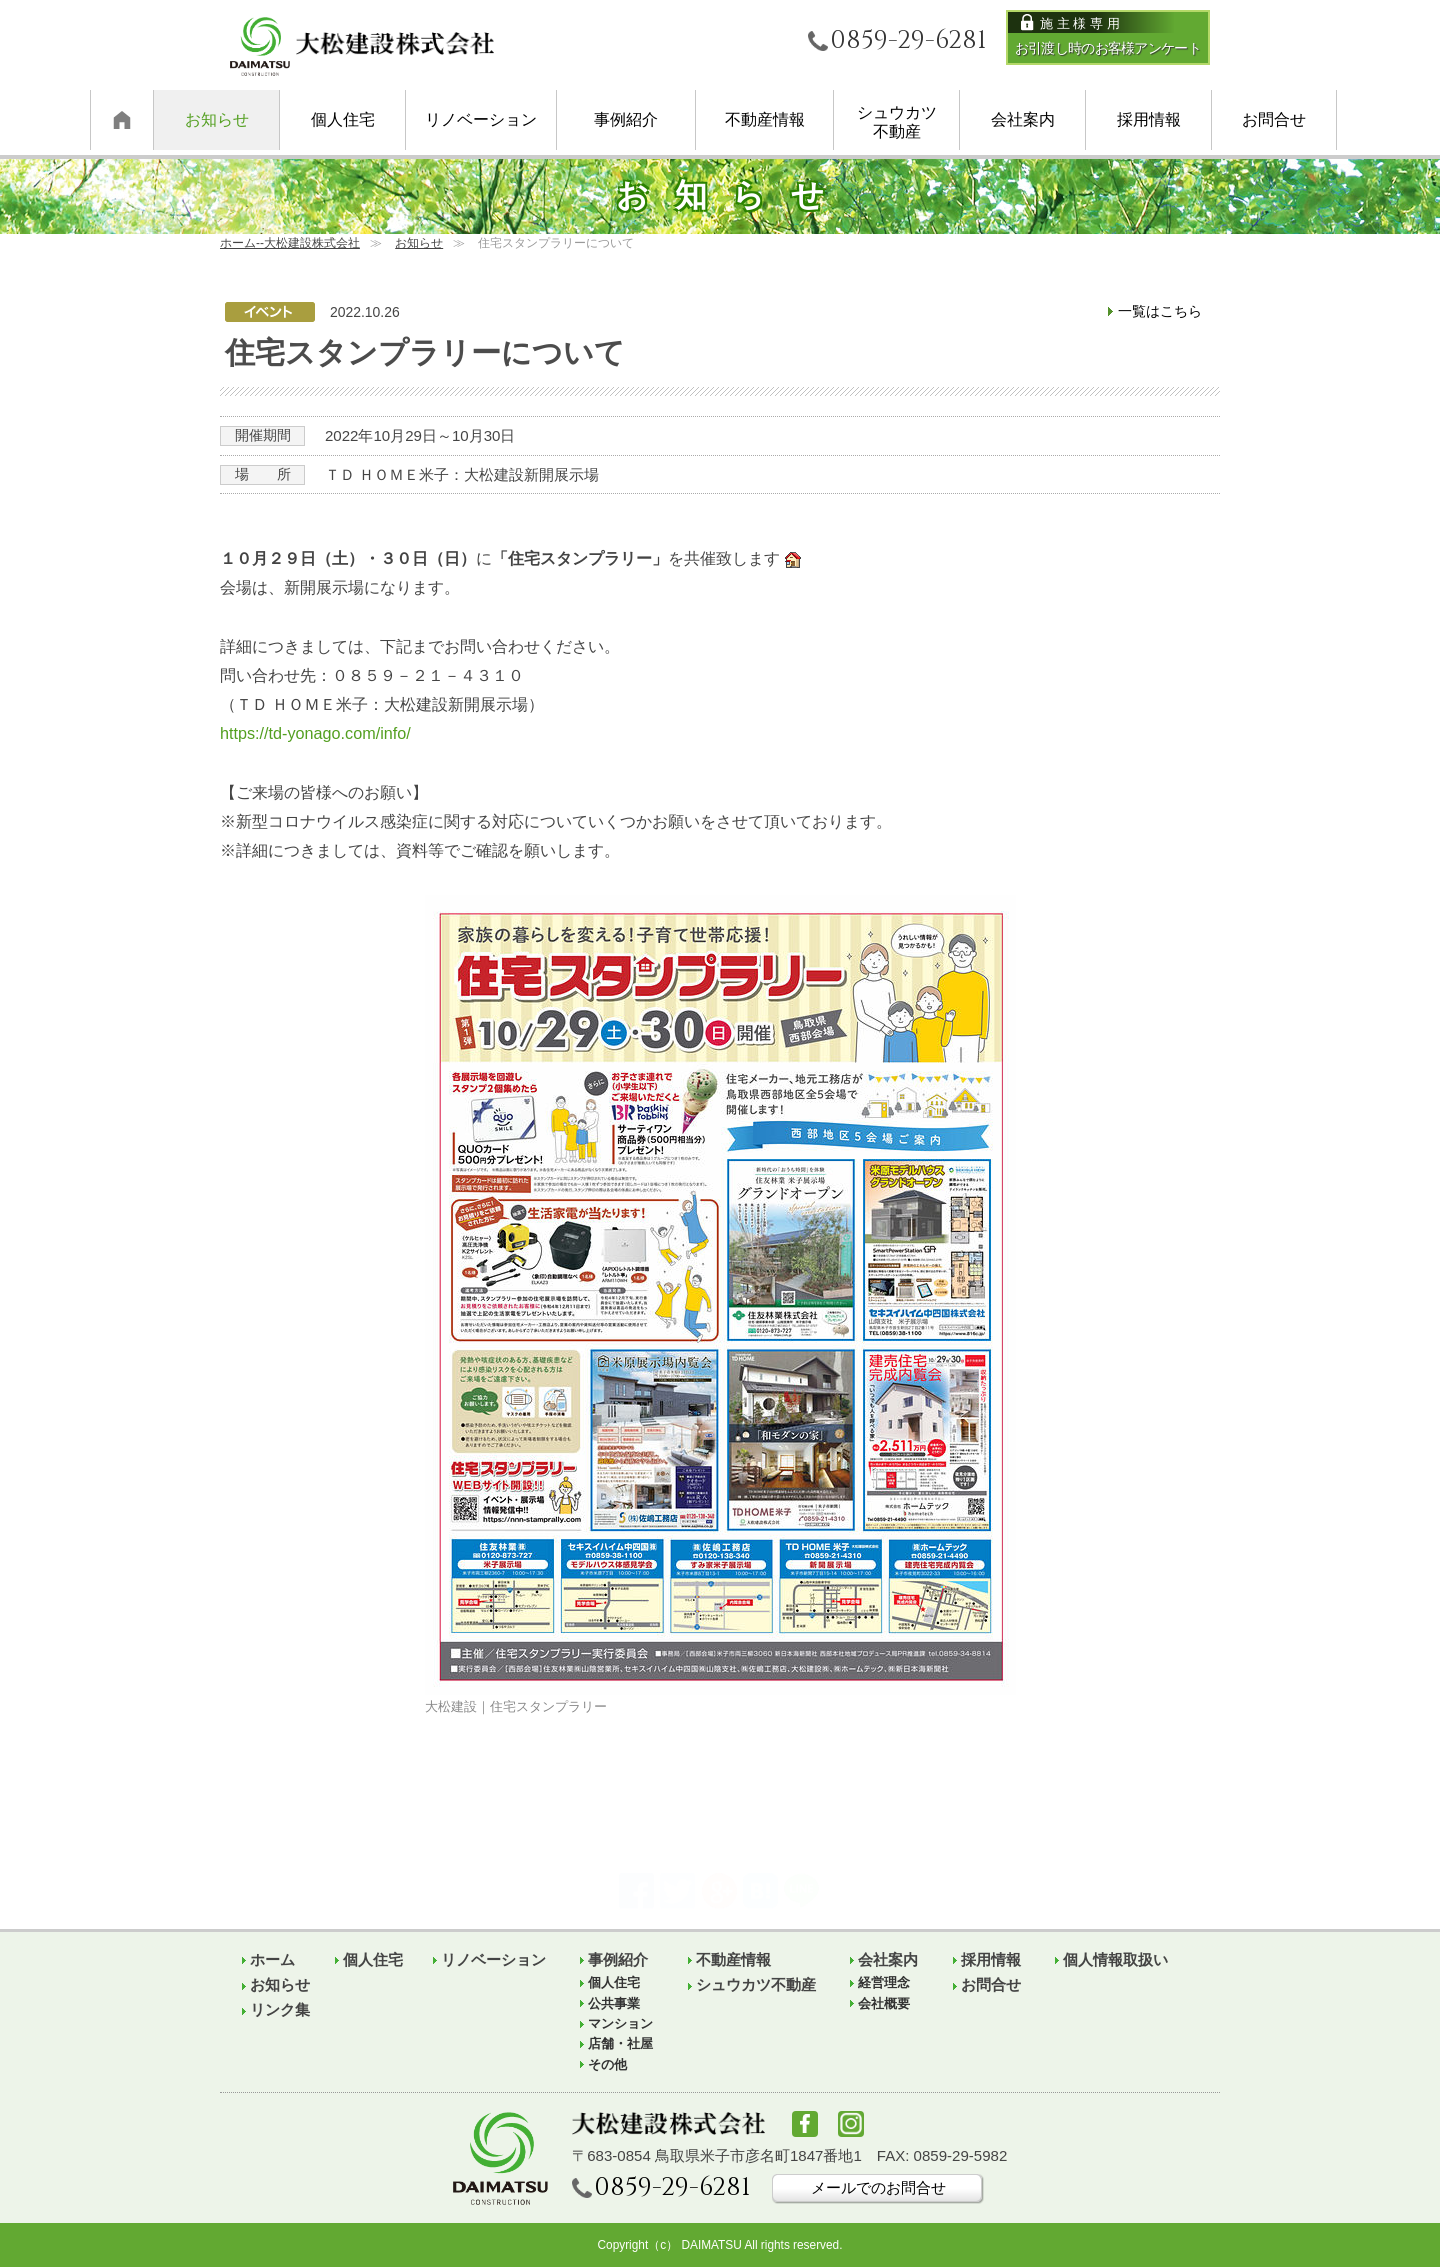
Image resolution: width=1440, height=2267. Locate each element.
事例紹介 (626, 119)
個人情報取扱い (1115, 1959)
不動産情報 (765, 119)
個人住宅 (343, 119)
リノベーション (481, 119)
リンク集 (280, 2009)
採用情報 (1149, 119)
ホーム (121, 120)
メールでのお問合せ (878, 2187)
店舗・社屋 (620, 2044)
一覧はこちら (1160, 311)
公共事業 (614, 2004)
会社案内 (1023, 119)
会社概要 (884, 2004)
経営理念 (884, 1983)
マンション (620, 2024)
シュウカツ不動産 (897, 121)
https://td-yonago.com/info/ (315, 733)
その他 (607, 2065)
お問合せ (1274, 119)
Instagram (851, 2124)
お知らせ (217, 119)
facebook (805, 2124)
